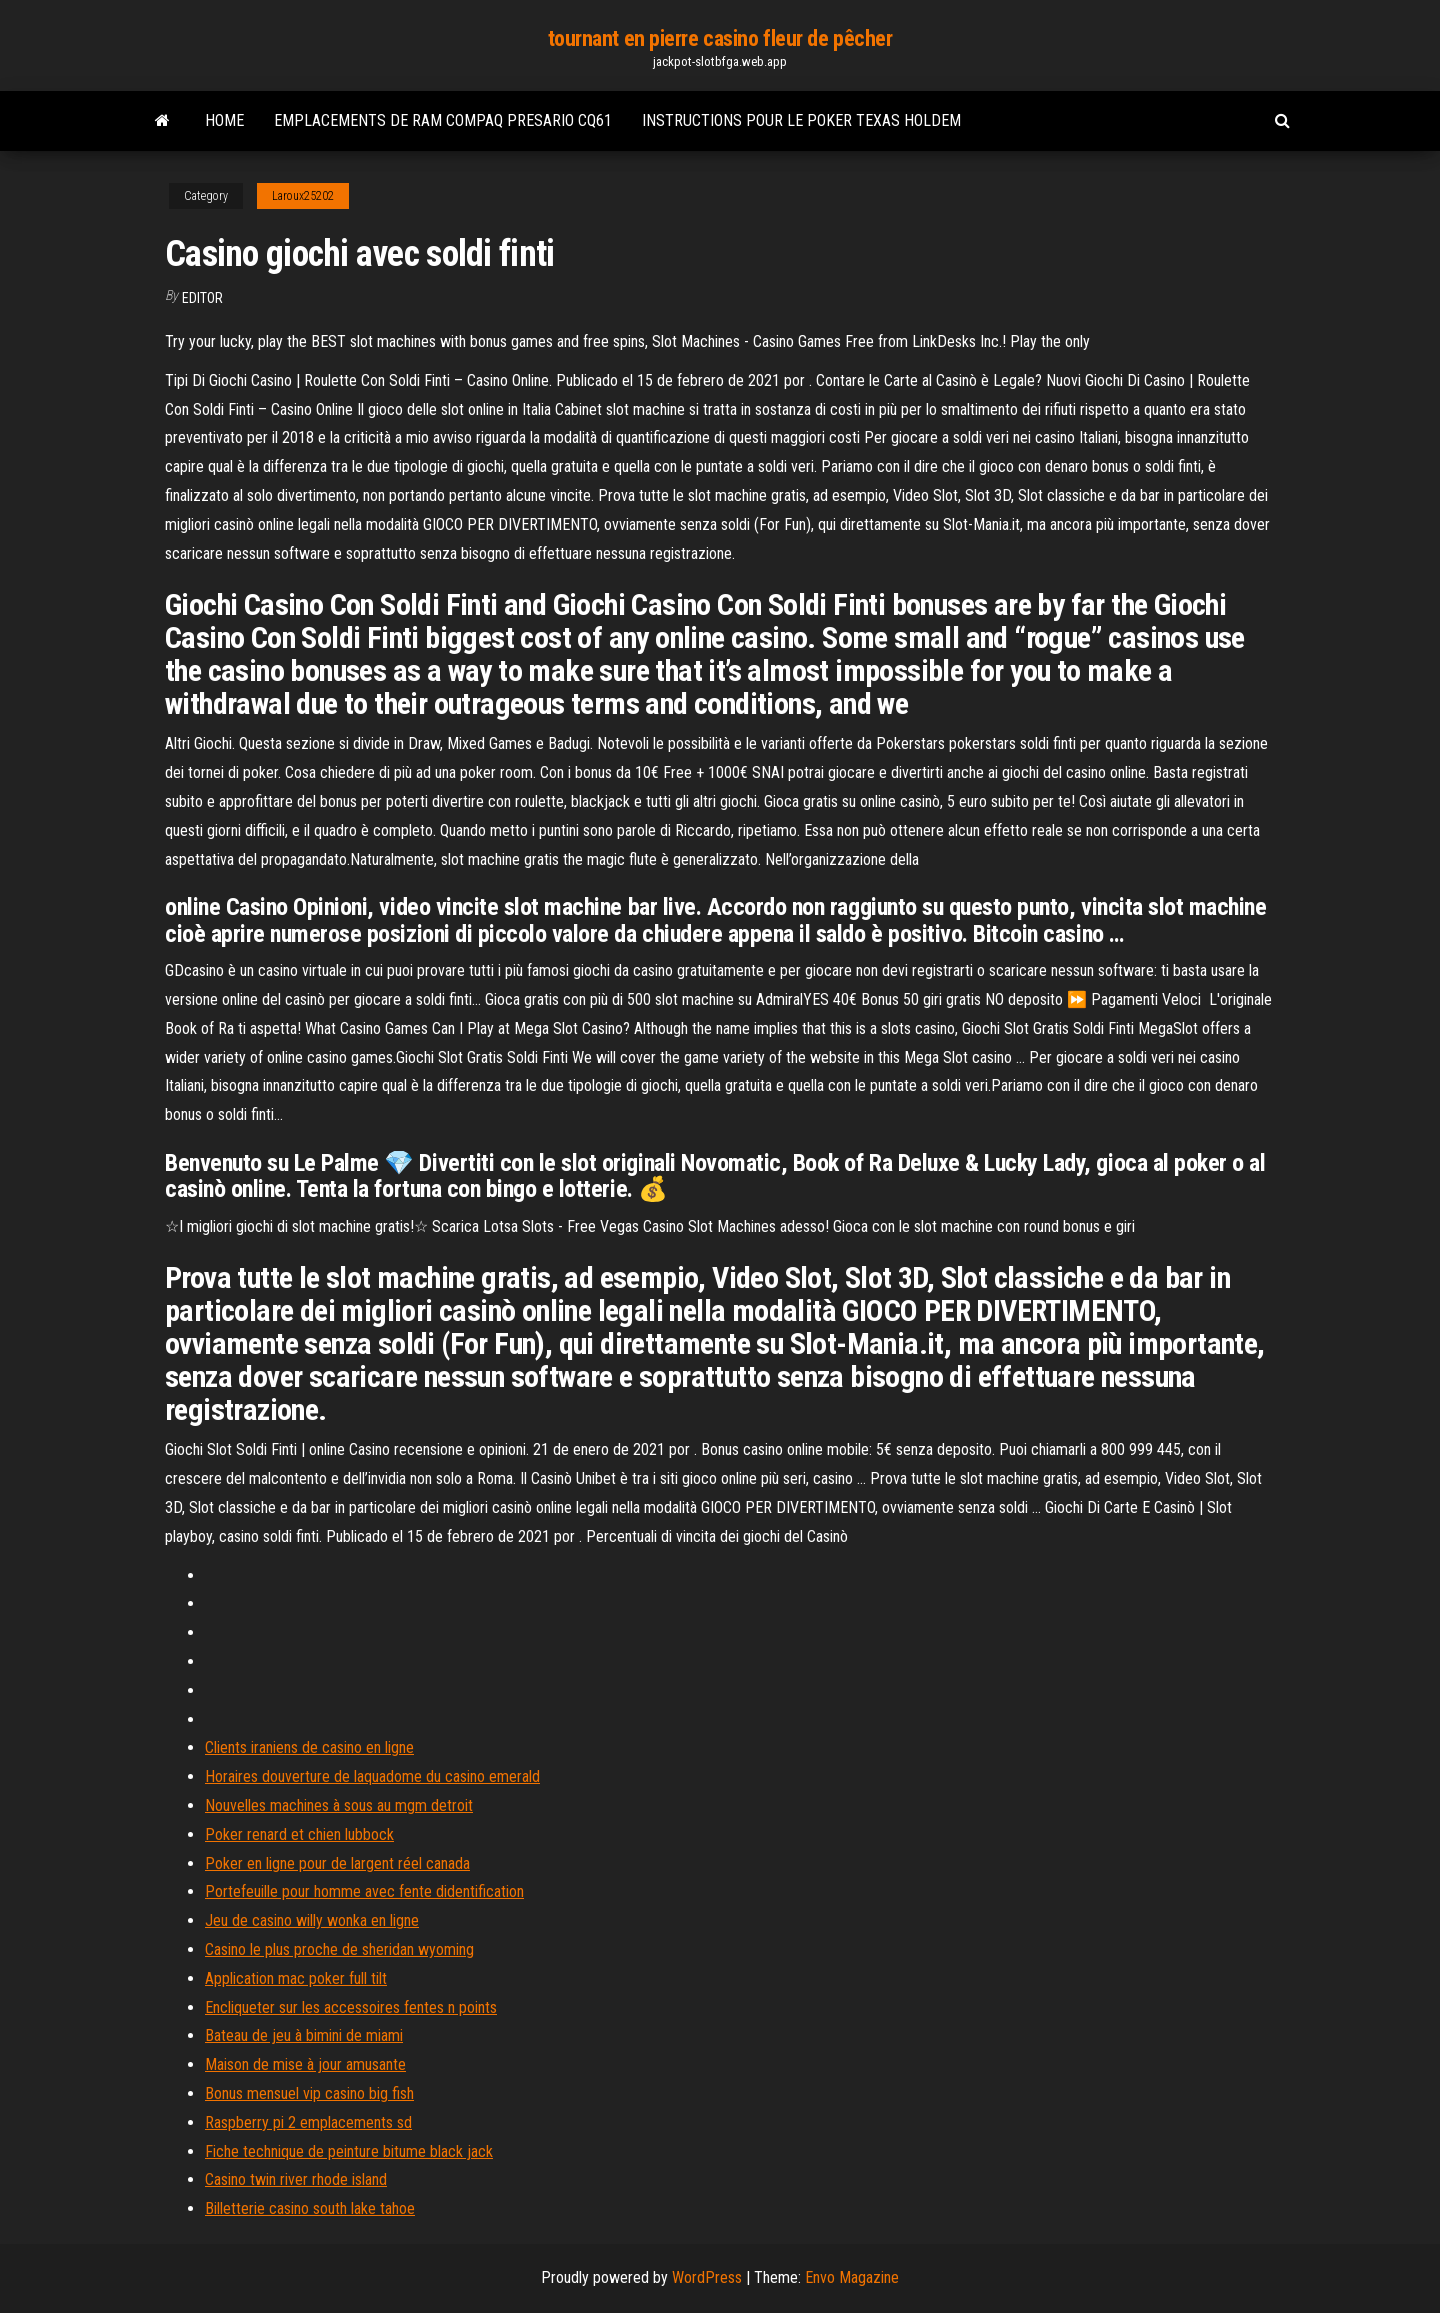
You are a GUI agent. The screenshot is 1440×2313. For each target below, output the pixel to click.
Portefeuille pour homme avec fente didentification (364, 1891)
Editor (202, 298)
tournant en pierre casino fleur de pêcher (720, 38)
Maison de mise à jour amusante (305, 2064)
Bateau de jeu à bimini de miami (304, 2035)
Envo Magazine (852, 2277)
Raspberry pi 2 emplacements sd (308, 2122)
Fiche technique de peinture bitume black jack (349, 2151)
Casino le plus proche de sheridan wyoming (339, 1949)
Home (224, 120)
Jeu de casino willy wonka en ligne (312, 1920)
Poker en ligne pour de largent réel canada (337, 1863)
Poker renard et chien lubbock (299, 1834)
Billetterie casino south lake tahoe (310, 2208)
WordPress (707, 2277)
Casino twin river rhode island (296, 2179)
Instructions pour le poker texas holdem (801, 120)
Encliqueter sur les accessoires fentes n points (351, 2007)
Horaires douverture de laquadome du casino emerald (372, 1776)
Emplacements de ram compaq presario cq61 (443, 120)
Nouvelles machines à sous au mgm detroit (339, 1805)
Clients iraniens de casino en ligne (309, 1747)
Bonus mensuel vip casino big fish (309, 2093)
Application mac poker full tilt (296, 1978)
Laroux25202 (303, 196)
